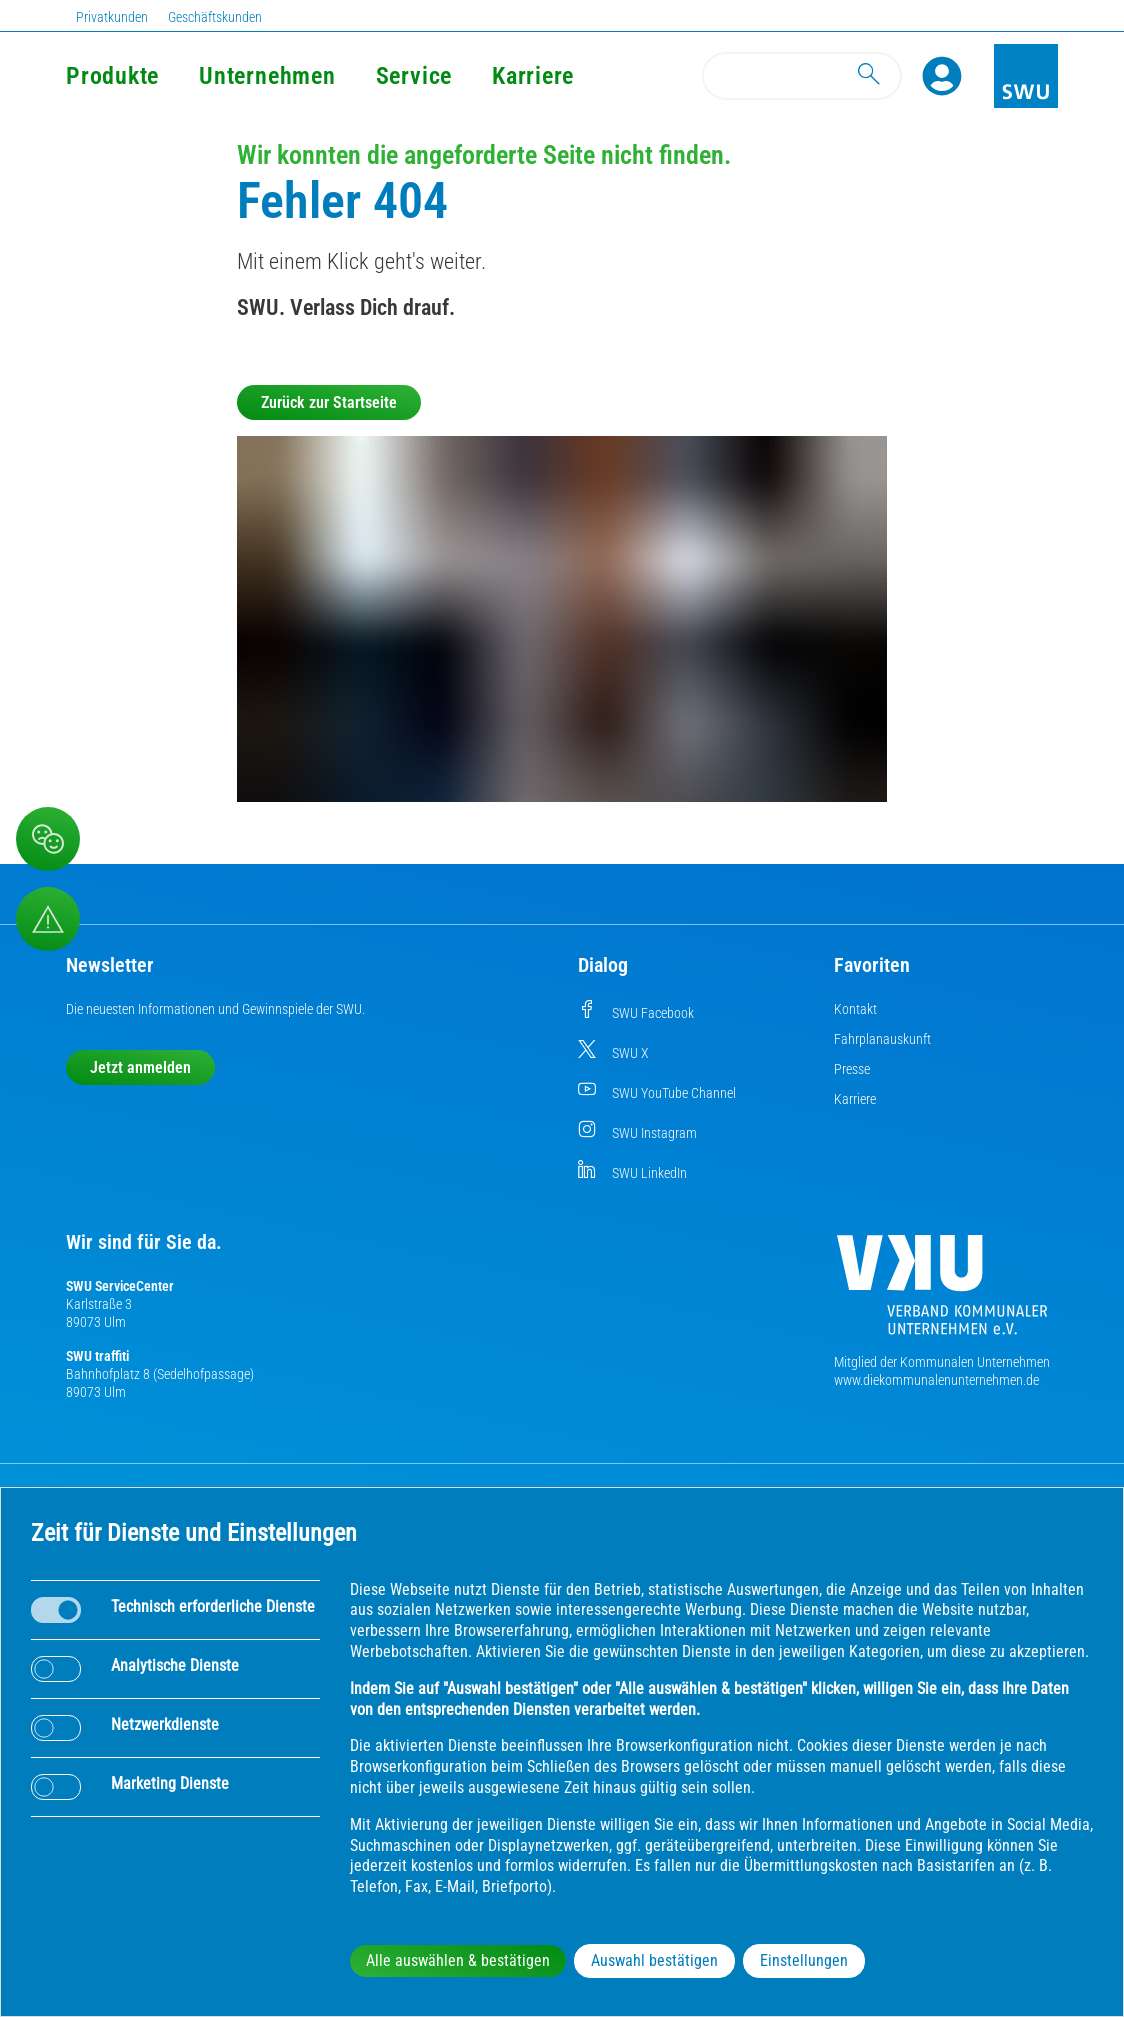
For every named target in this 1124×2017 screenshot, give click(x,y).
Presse (852, 1069)
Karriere (533, 76)
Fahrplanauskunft (882, 1039)
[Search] (802, 76)
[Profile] (942, 76)
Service (414, 76)
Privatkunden (112, 17)
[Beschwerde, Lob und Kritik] (48, 839)
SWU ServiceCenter (120, 1286)
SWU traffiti (97, 1356)
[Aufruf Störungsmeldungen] (48, 919)
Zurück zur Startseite (329, 402)
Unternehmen (267, 76)
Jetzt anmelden (140, 1067)
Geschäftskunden (215, 17)
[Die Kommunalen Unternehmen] (942, 1292)
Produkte (112, 76)
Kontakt (855, 1009)
